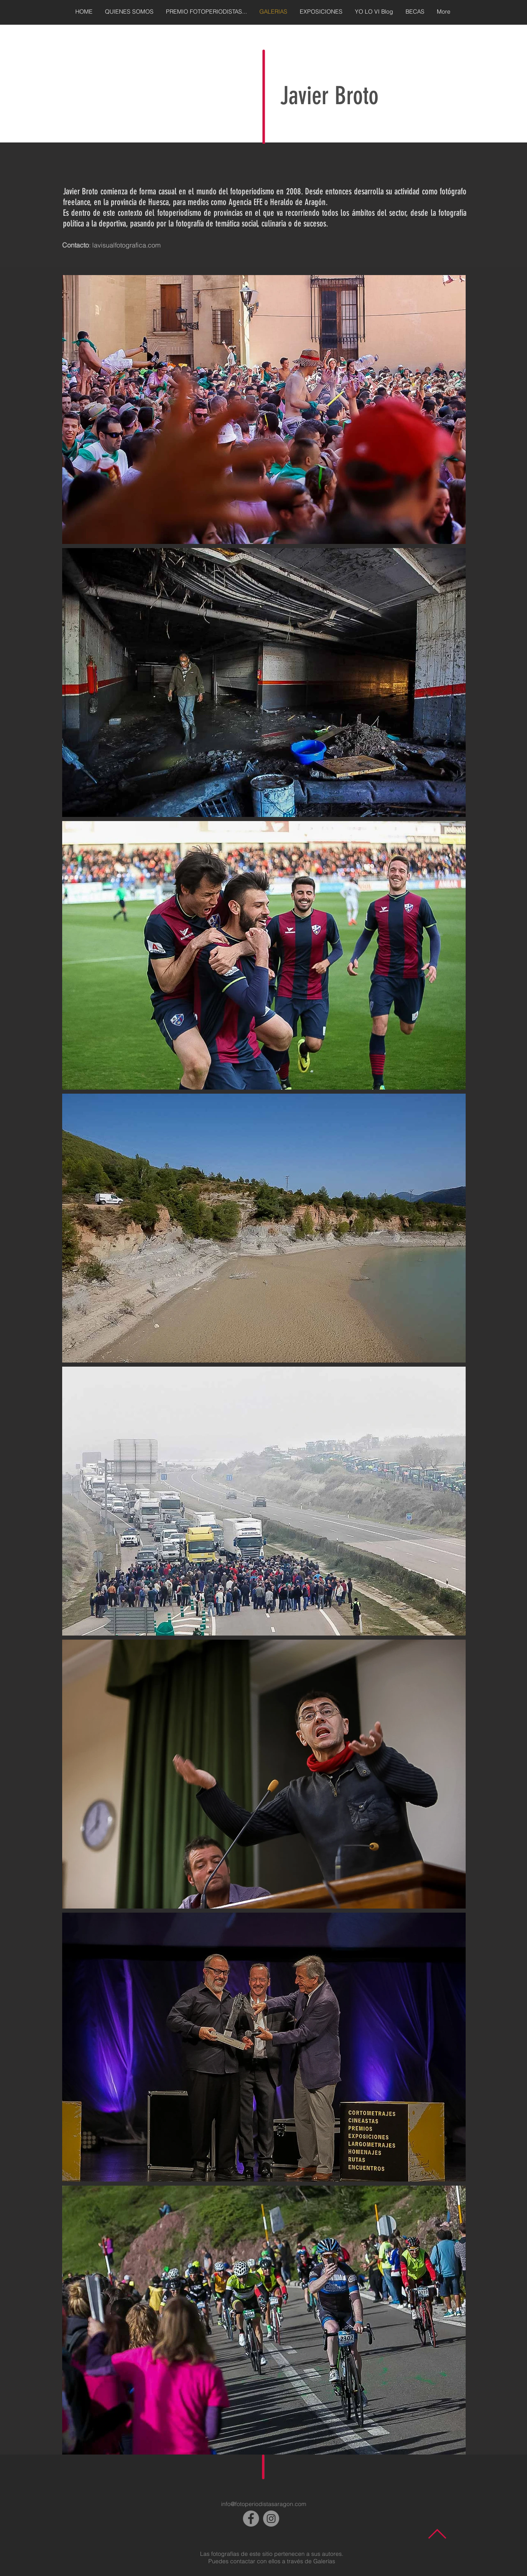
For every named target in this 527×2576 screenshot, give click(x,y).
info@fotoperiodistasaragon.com (263, 2504)
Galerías (324, 2561)
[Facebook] (251, 2519)
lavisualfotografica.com (126, 245)
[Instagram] (271, 2519)
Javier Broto (329, 95)
